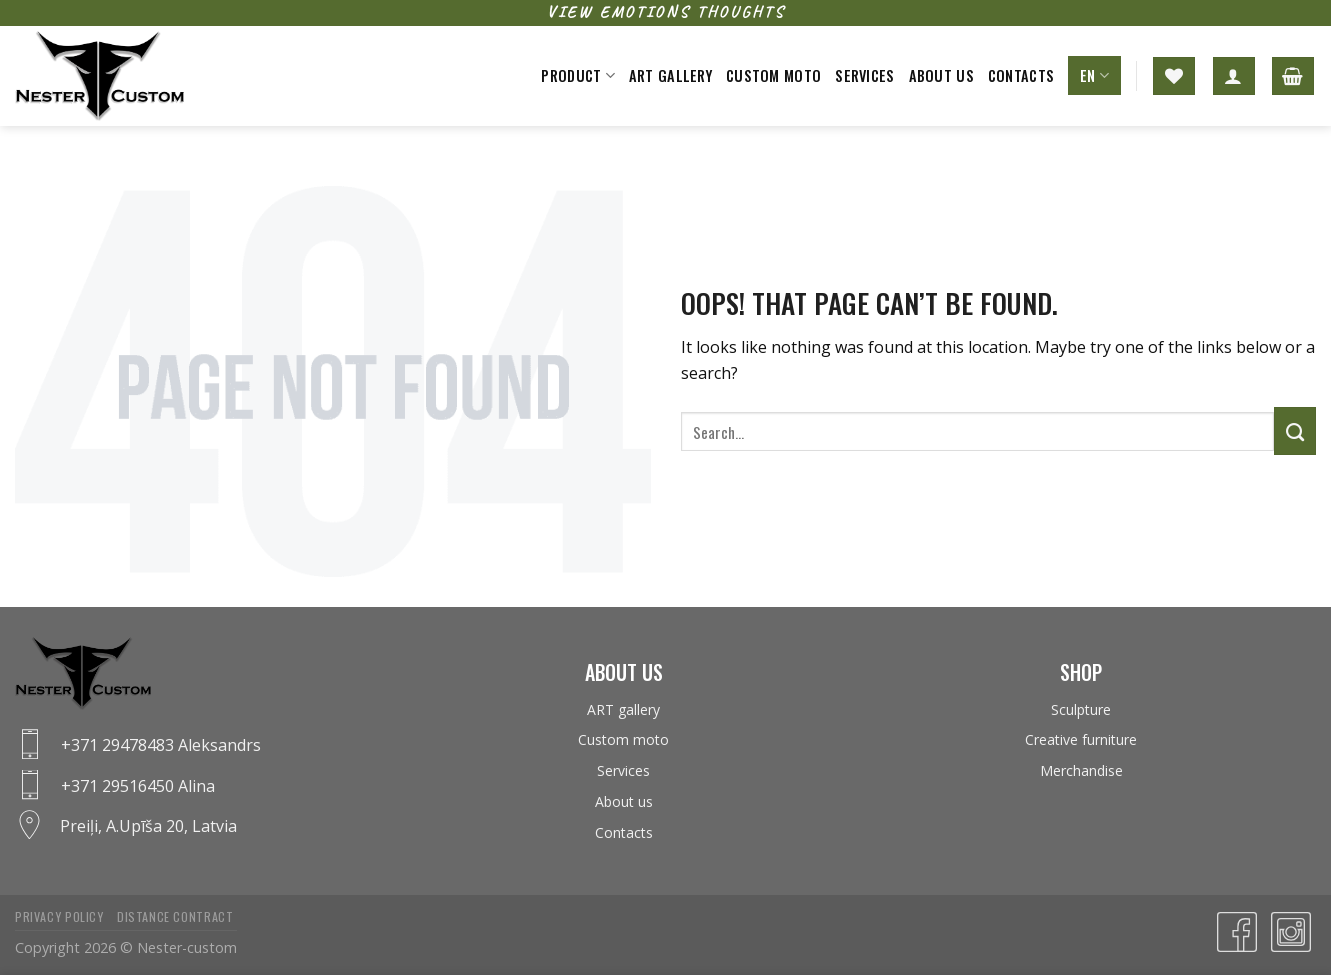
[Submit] (1295, 431)
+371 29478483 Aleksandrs (161, 745)
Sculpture (1081, 709)
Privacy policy (59, 916)
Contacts (1021, 75)
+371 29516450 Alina (138, 786)
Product (578, 75)
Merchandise (1081, 770)
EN (1094, 75)
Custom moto (773, 75)
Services (864, 75)
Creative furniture (1081, 739)
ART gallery (670, 75)
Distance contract (175, 916)
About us (941, 75)
